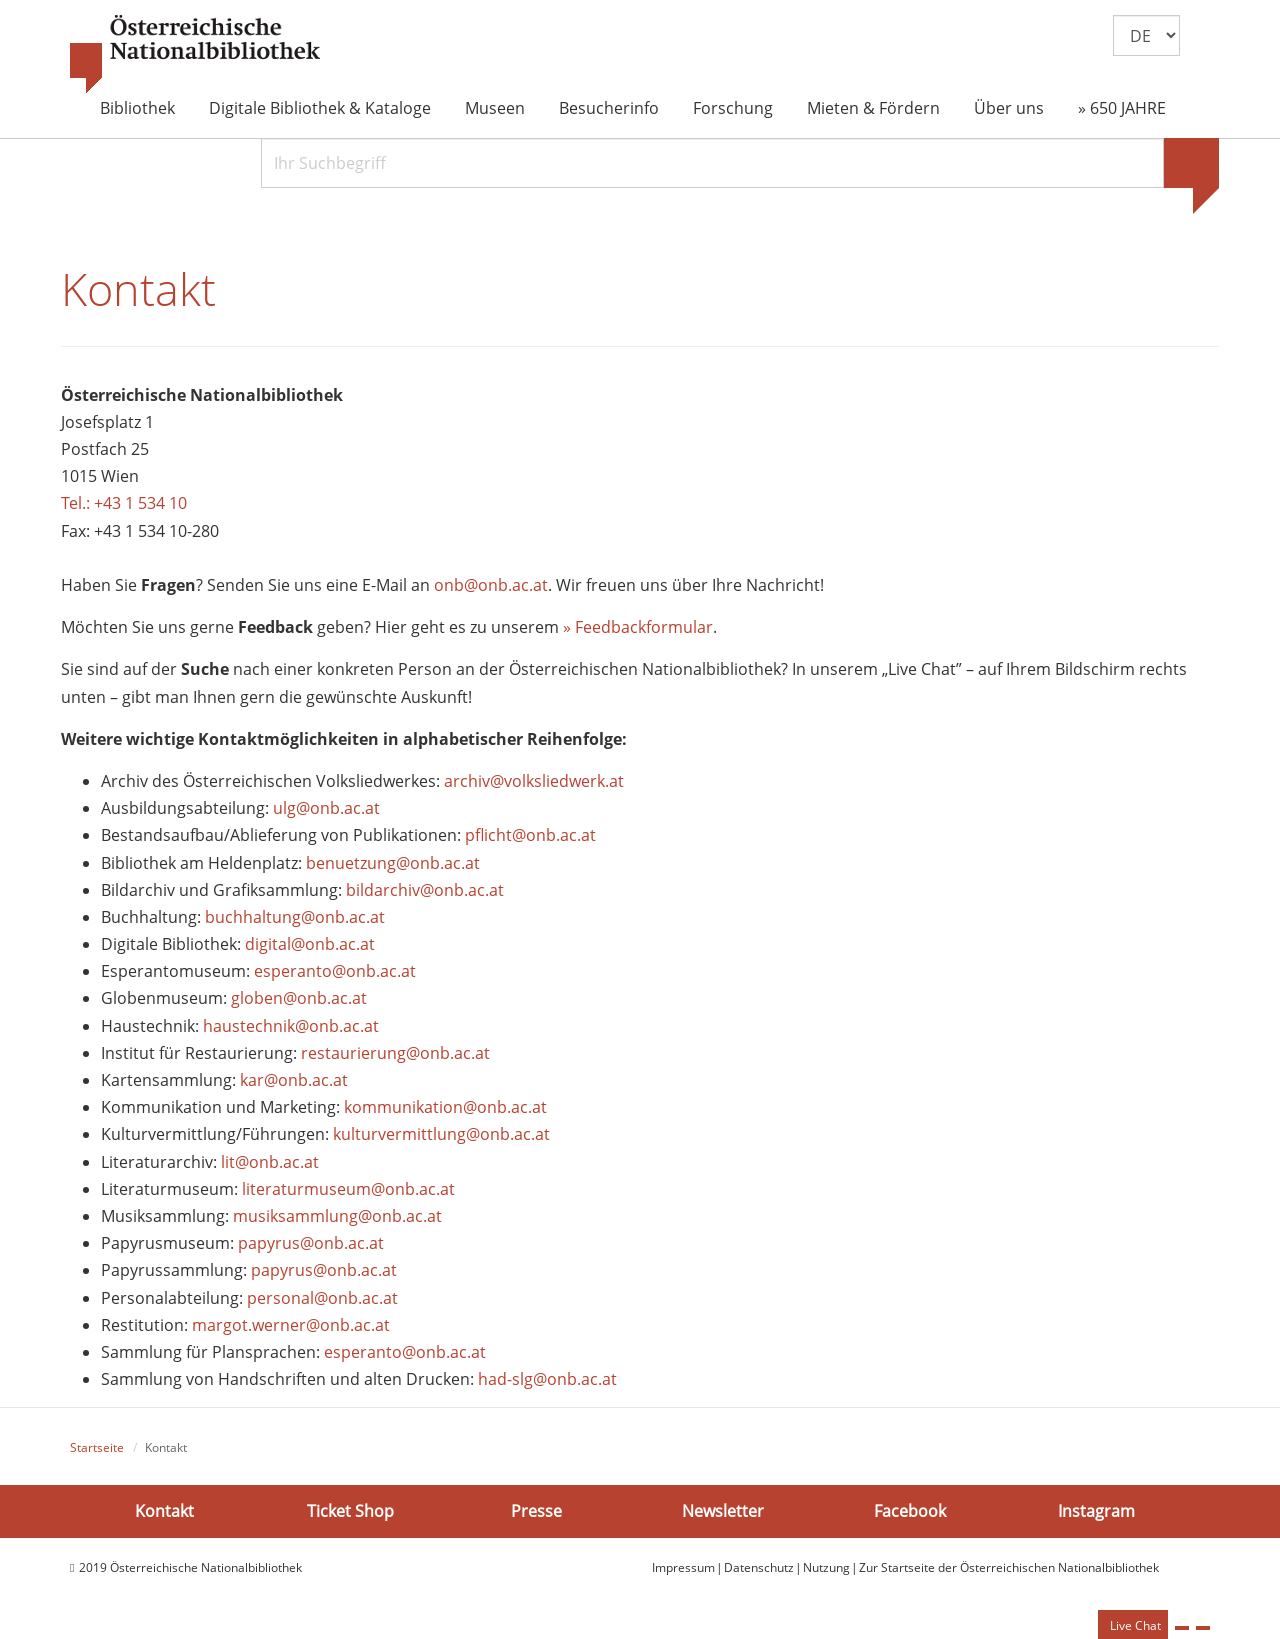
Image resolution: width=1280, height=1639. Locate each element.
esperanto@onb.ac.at (335, 971)
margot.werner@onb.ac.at (291, 1325)
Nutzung (826, 1567)
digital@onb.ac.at (310, 944)
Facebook (910, 1511)
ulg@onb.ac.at (326, 808)
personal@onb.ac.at (322, 1298)
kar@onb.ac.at (294, 1080)
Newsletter (723, 1511)
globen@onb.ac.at (299, 998)
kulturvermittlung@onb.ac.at (441, 1134)
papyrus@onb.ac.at (311, 1243)
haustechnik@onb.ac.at (291, 1026)
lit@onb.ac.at (270, 1162)
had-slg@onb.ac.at (547, 1379)
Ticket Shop (350, 1511)
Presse (536, 1511)
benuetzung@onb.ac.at (393, 863)
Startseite (97, 1447)
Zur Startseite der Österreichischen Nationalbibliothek (1009, 1567)
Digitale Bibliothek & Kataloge (320, 108)
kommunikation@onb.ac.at (445, 1107)
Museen (495, 108)
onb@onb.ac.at (491, 585)
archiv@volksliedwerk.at (534, 781)
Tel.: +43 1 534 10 (124, 503)
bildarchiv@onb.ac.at (425, 890)
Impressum (683, 1567)
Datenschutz (759, 1567)
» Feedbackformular (638, 627)
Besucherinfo (609, 108)
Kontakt (164, 1511)
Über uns (1009, 108)
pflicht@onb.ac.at (532, 835)
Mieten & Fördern (873, 108)
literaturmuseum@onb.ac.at (348, 1189)
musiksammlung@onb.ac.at (337, 1216)
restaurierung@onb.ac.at (395, 1053)
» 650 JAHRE (1122, 108)
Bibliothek (137, 108)
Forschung (733, 108)
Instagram (1096, 1511)
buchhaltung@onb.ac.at (295, 917)
